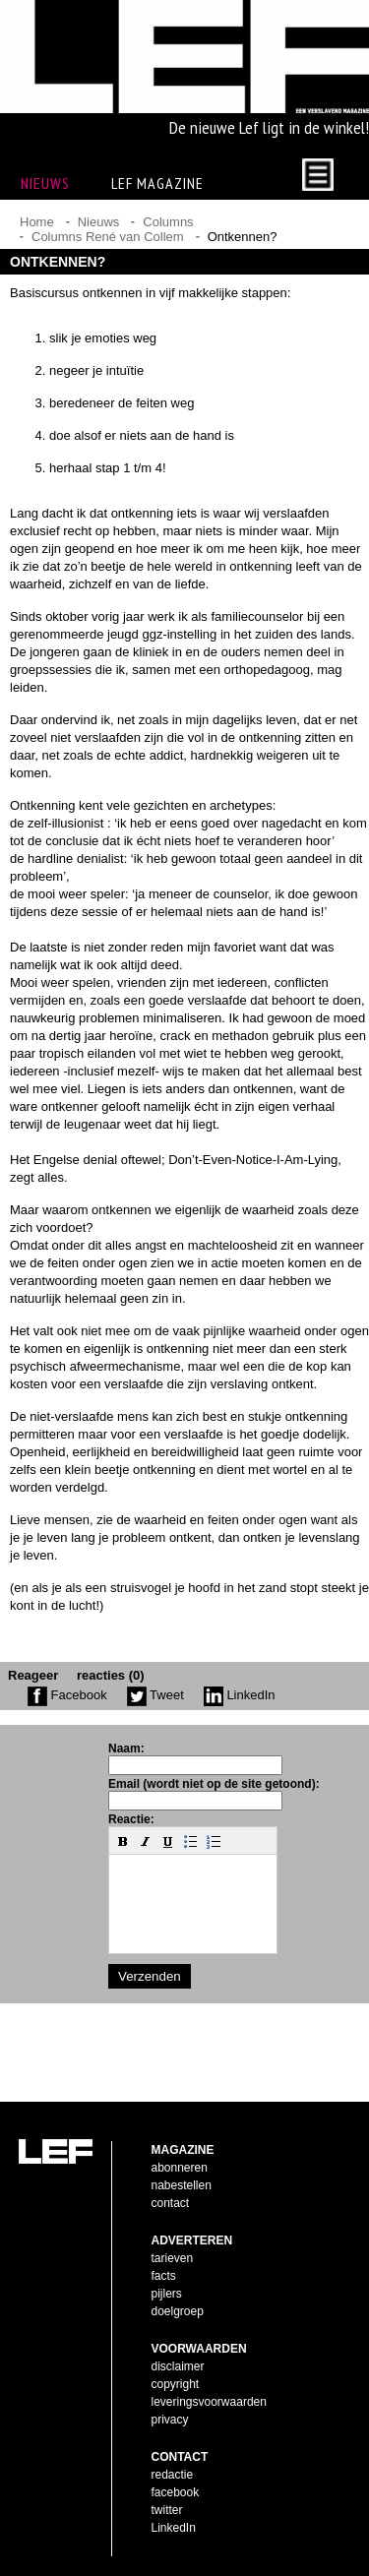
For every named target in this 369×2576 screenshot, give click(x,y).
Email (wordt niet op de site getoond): (214, 1784)
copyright (176, 2384)
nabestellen (182, 2185)
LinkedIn (240, 1694)
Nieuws (99, 222)
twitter (167, 2510)
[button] (123, 1841)
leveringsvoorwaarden (209, 2402)
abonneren (180, 2168)
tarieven (173, 2258)
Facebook (67, 1694)
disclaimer (178, 2366)
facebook (176, 2492)
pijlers (167, 2293)
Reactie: (131, 1819)
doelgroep (178, 2311)
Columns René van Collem (107, 236)
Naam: (126, 1748)
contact (171, 2203)
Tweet (155, 1694)
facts (164, 2276)
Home (37, 222)
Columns (168, 222)
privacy (170, 2419)
